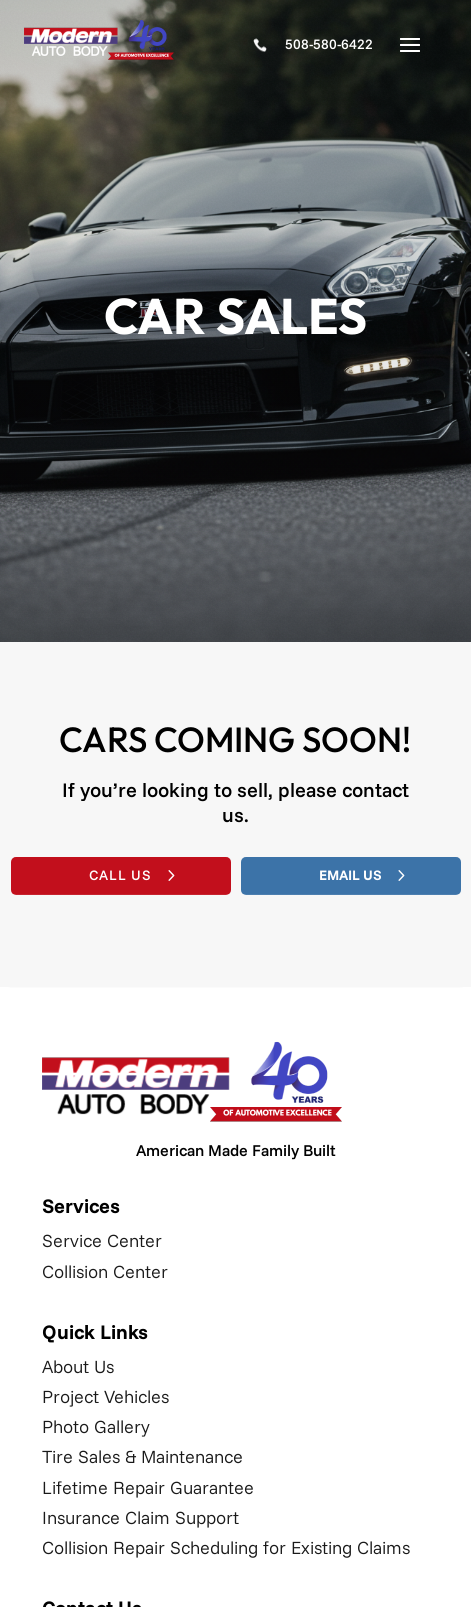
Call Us (120, 875)
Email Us (350, 875)
